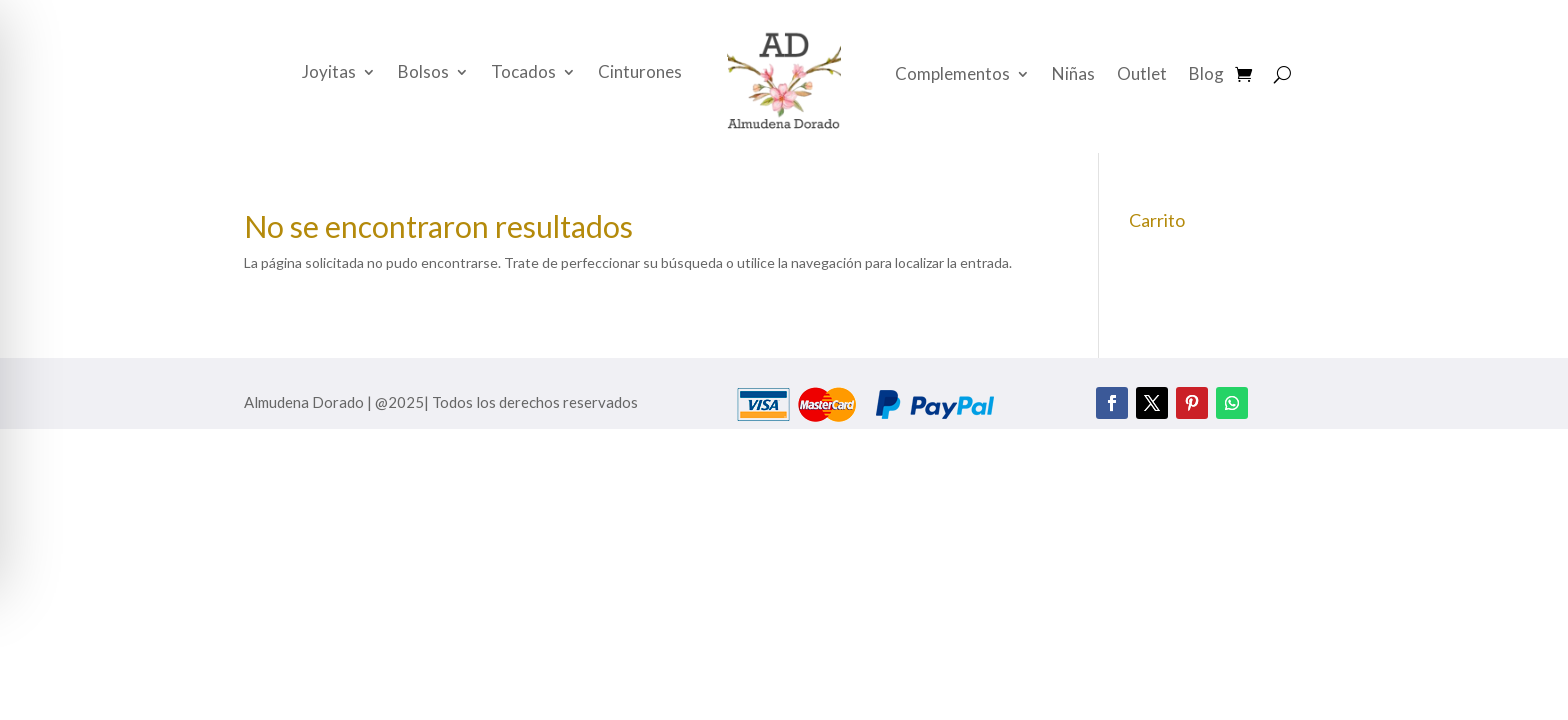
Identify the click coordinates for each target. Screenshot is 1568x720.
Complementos (952, 75)
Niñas (1073, 75)
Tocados (523, 73)
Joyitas (329, 73)
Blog (1206, 75)
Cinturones (640, 73)
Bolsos (423, 73)
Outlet (1142, 75)
